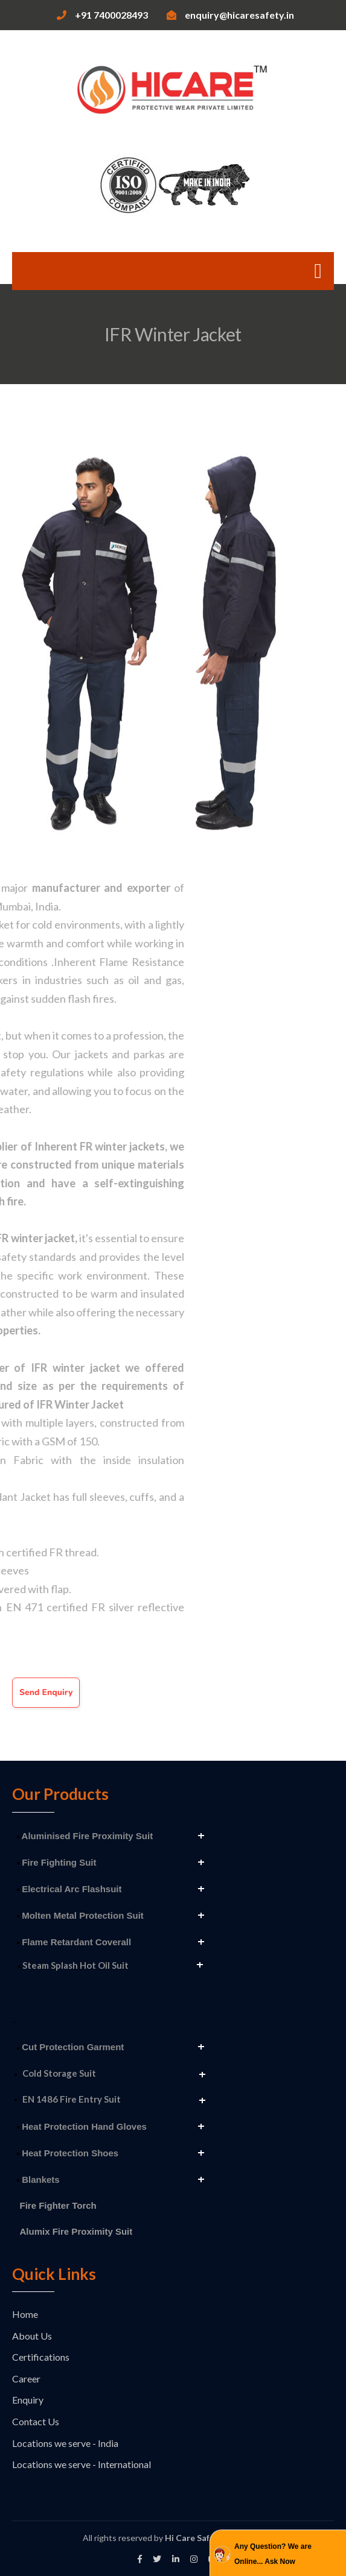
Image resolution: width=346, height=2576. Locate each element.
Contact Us (35, 2421)
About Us (32, 2335)
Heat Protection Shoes (67, 2153)
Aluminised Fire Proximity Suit (85, 1836)
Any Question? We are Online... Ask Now (273, 2554)
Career (26, 2378)
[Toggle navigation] (318, 271)
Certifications (40, 2357)
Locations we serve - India (65, 2443)
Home (25, 2314)
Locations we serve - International (81, 2464)
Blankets (38, 2179)
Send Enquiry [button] (45, 1692)
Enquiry (27, 2399)
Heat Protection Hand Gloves (82, 2126)
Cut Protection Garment (70, 2047)
